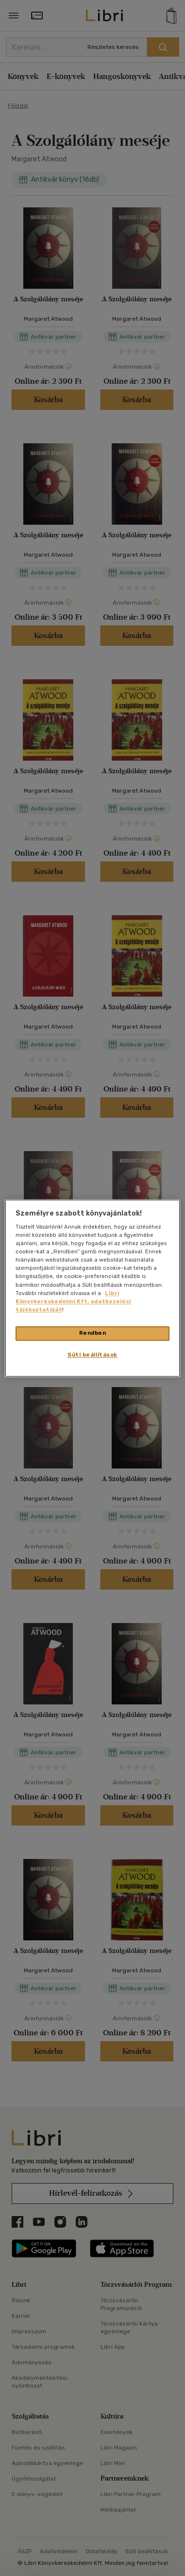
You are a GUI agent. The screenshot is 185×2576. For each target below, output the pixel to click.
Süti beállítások (92, 1354)
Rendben (92, 1332)
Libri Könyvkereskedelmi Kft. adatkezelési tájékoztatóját (73, 1301)
